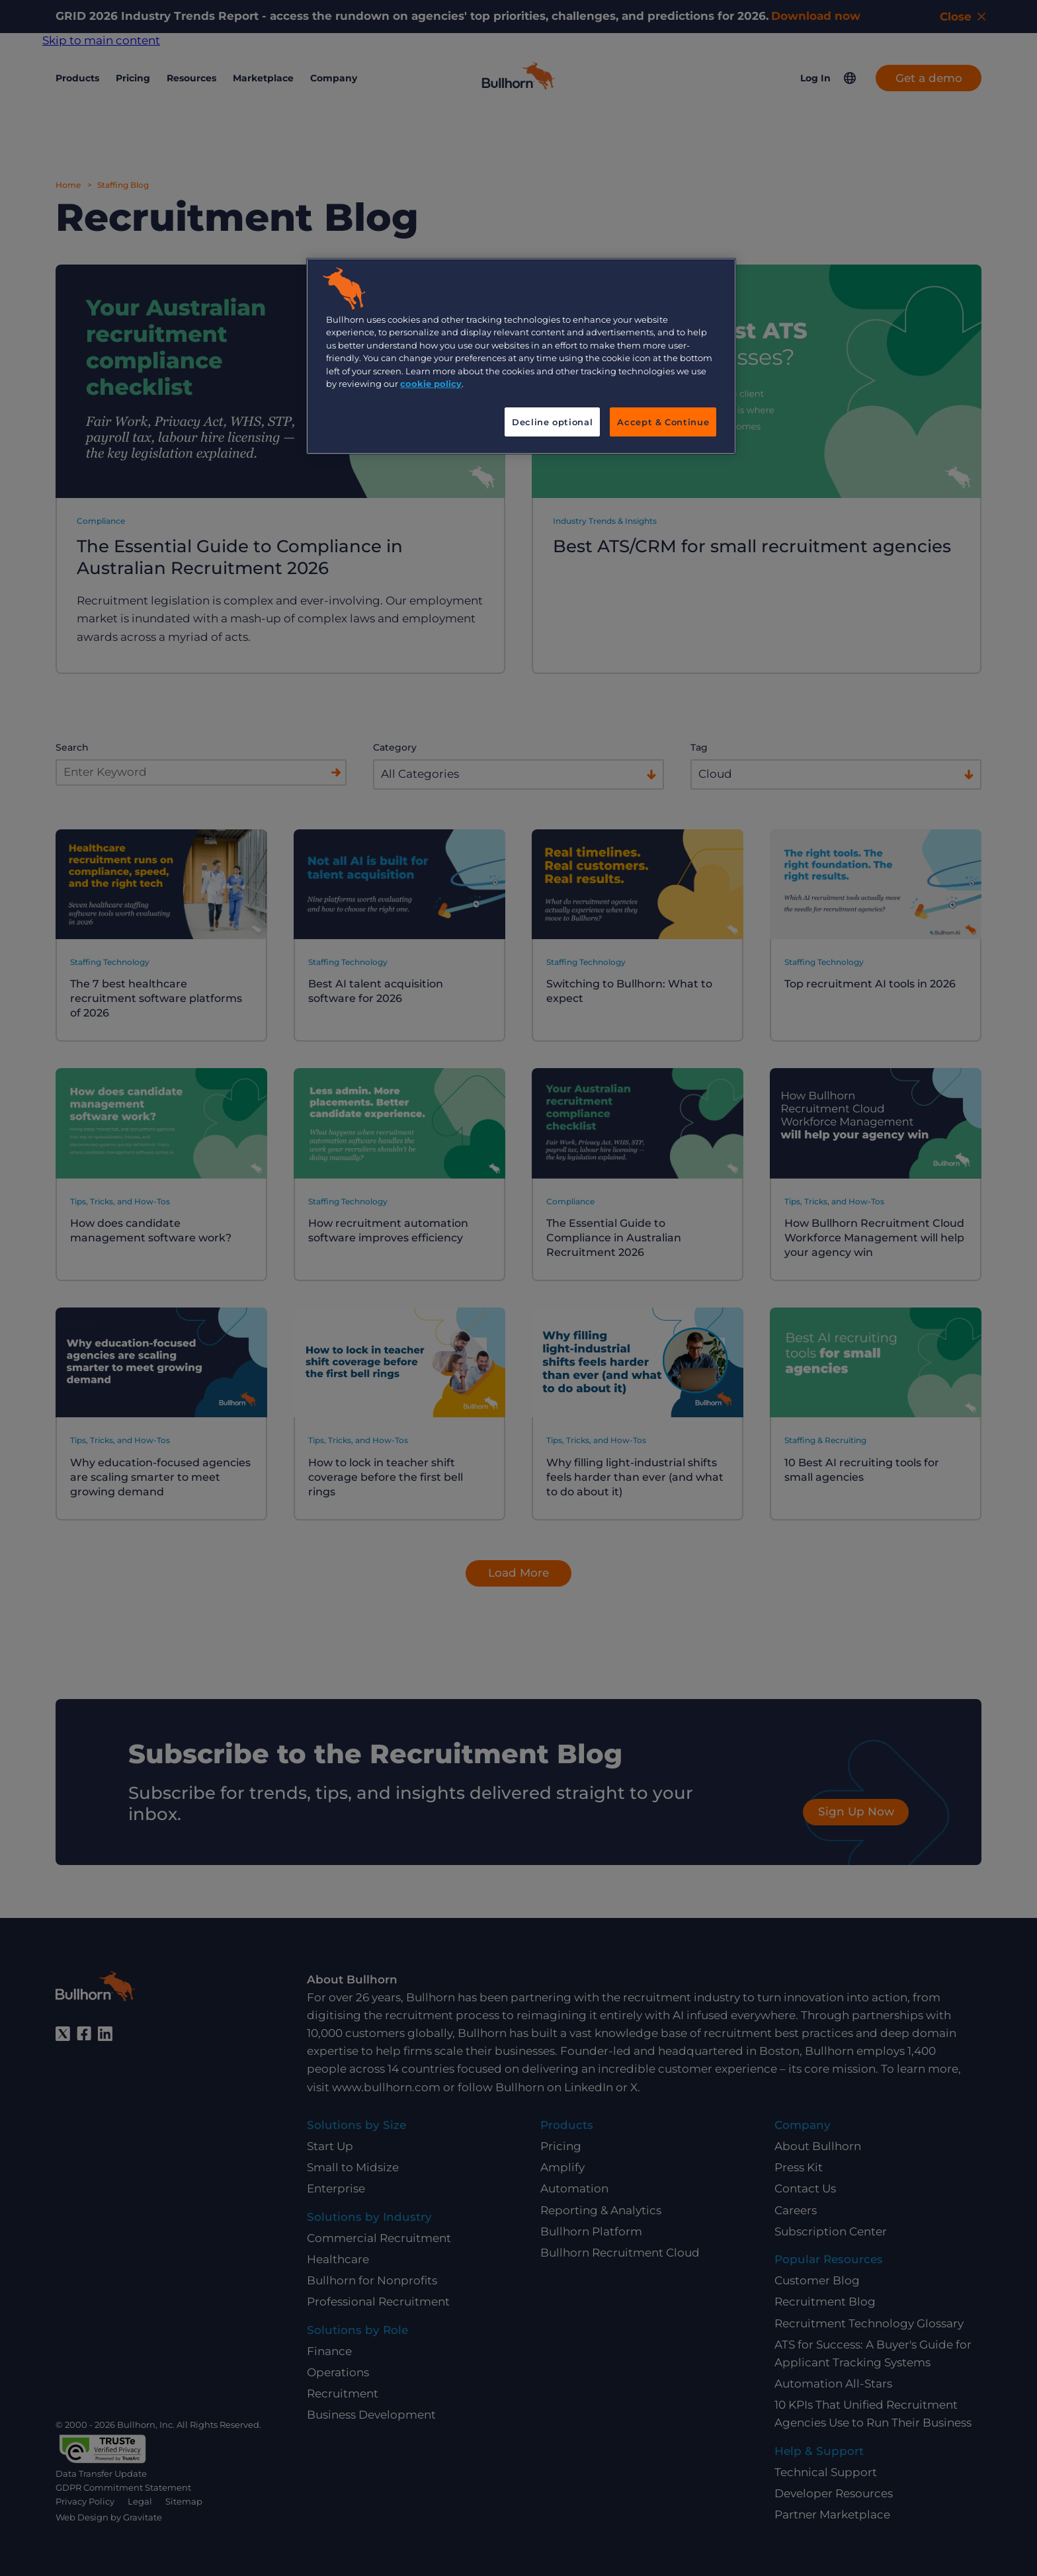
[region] (521, 356)
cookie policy (431, 383)
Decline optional (552, 422)
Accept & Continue (663, 422)
